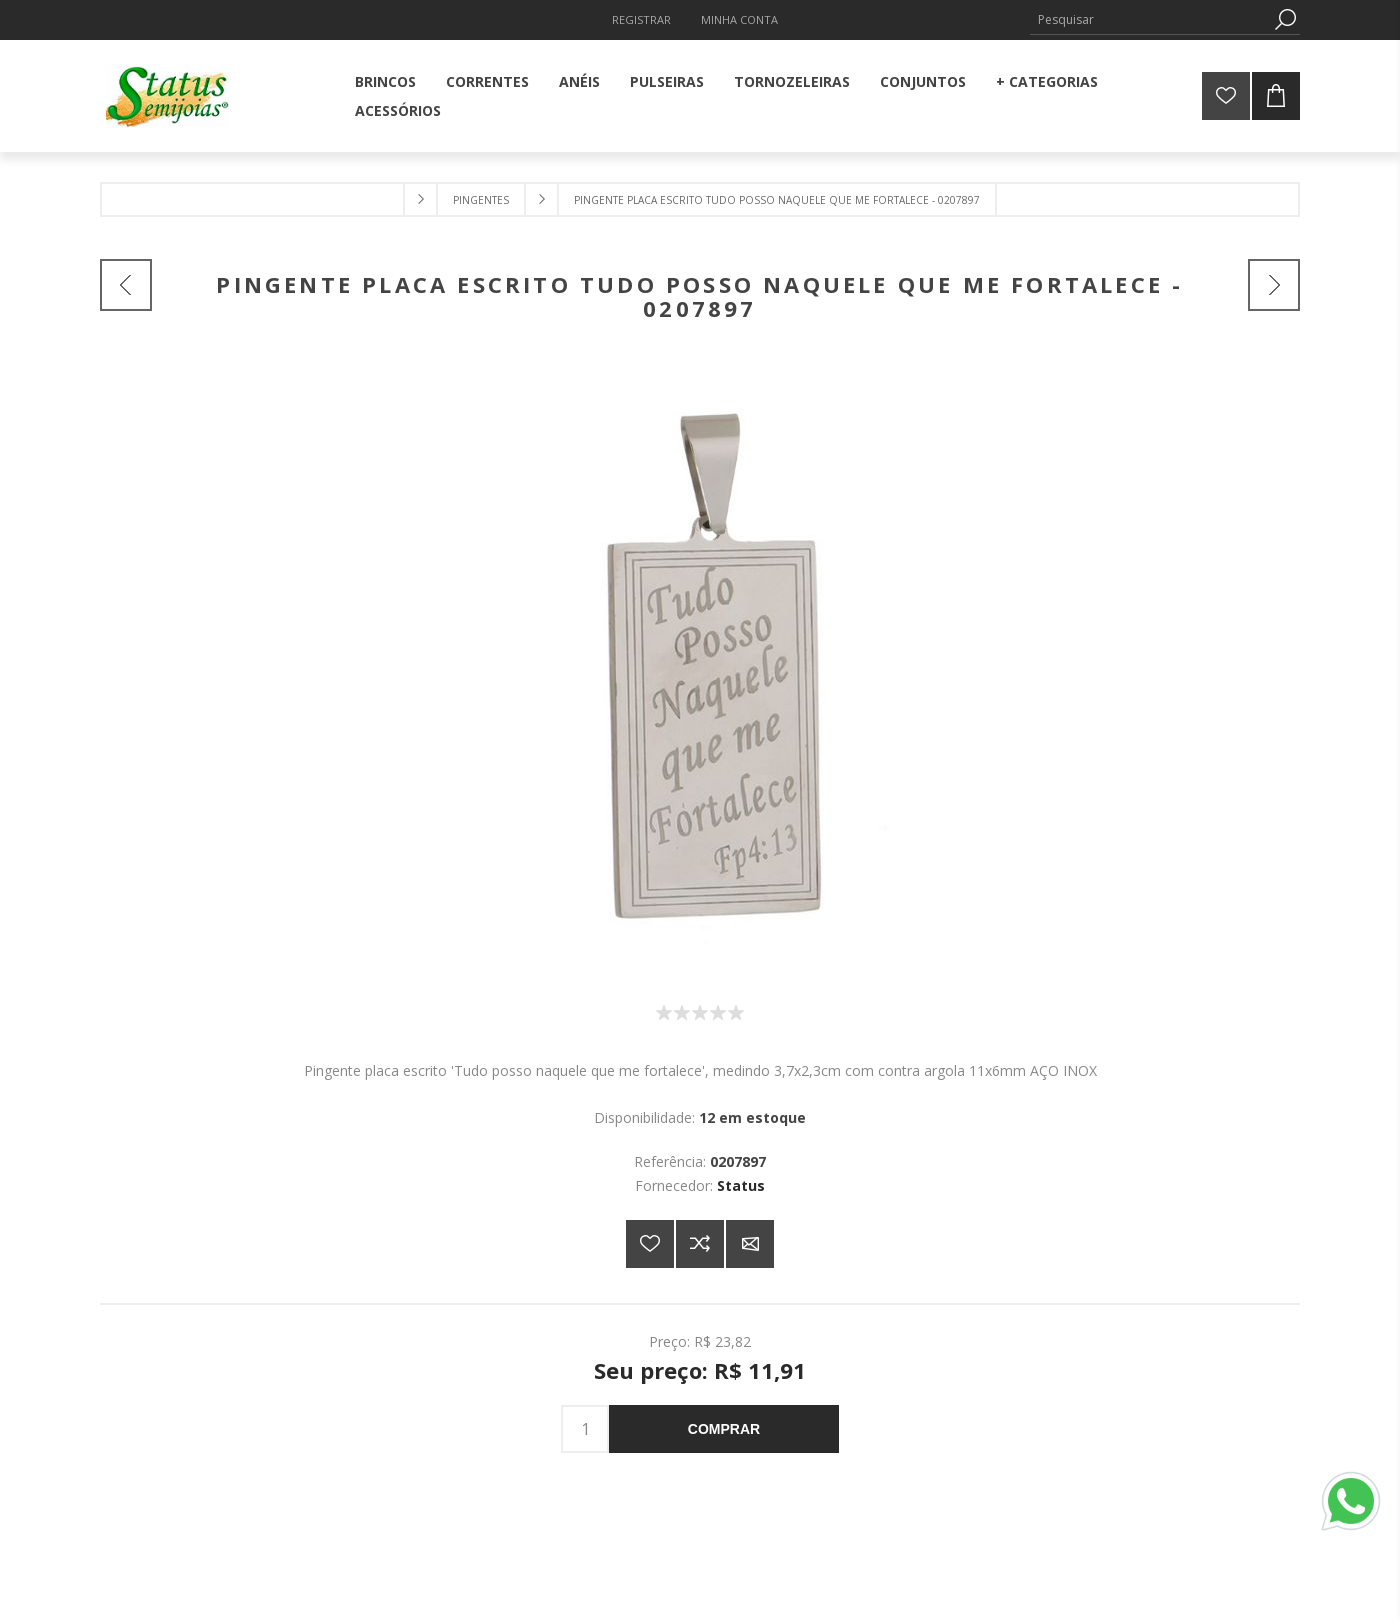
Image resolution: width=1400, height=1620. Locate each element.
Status (741, 1185)
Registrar (641, 19)
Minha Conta (739, 19)
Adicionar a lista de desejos (650, 1244)
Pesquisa (1285, 19)
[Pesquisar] (1150, 19)
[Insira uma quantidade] (585, 1429)
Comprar (724, 1429)
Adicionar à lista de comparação (700, 1244)
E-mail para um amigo (750, 1244)
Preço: (669, 1340)
